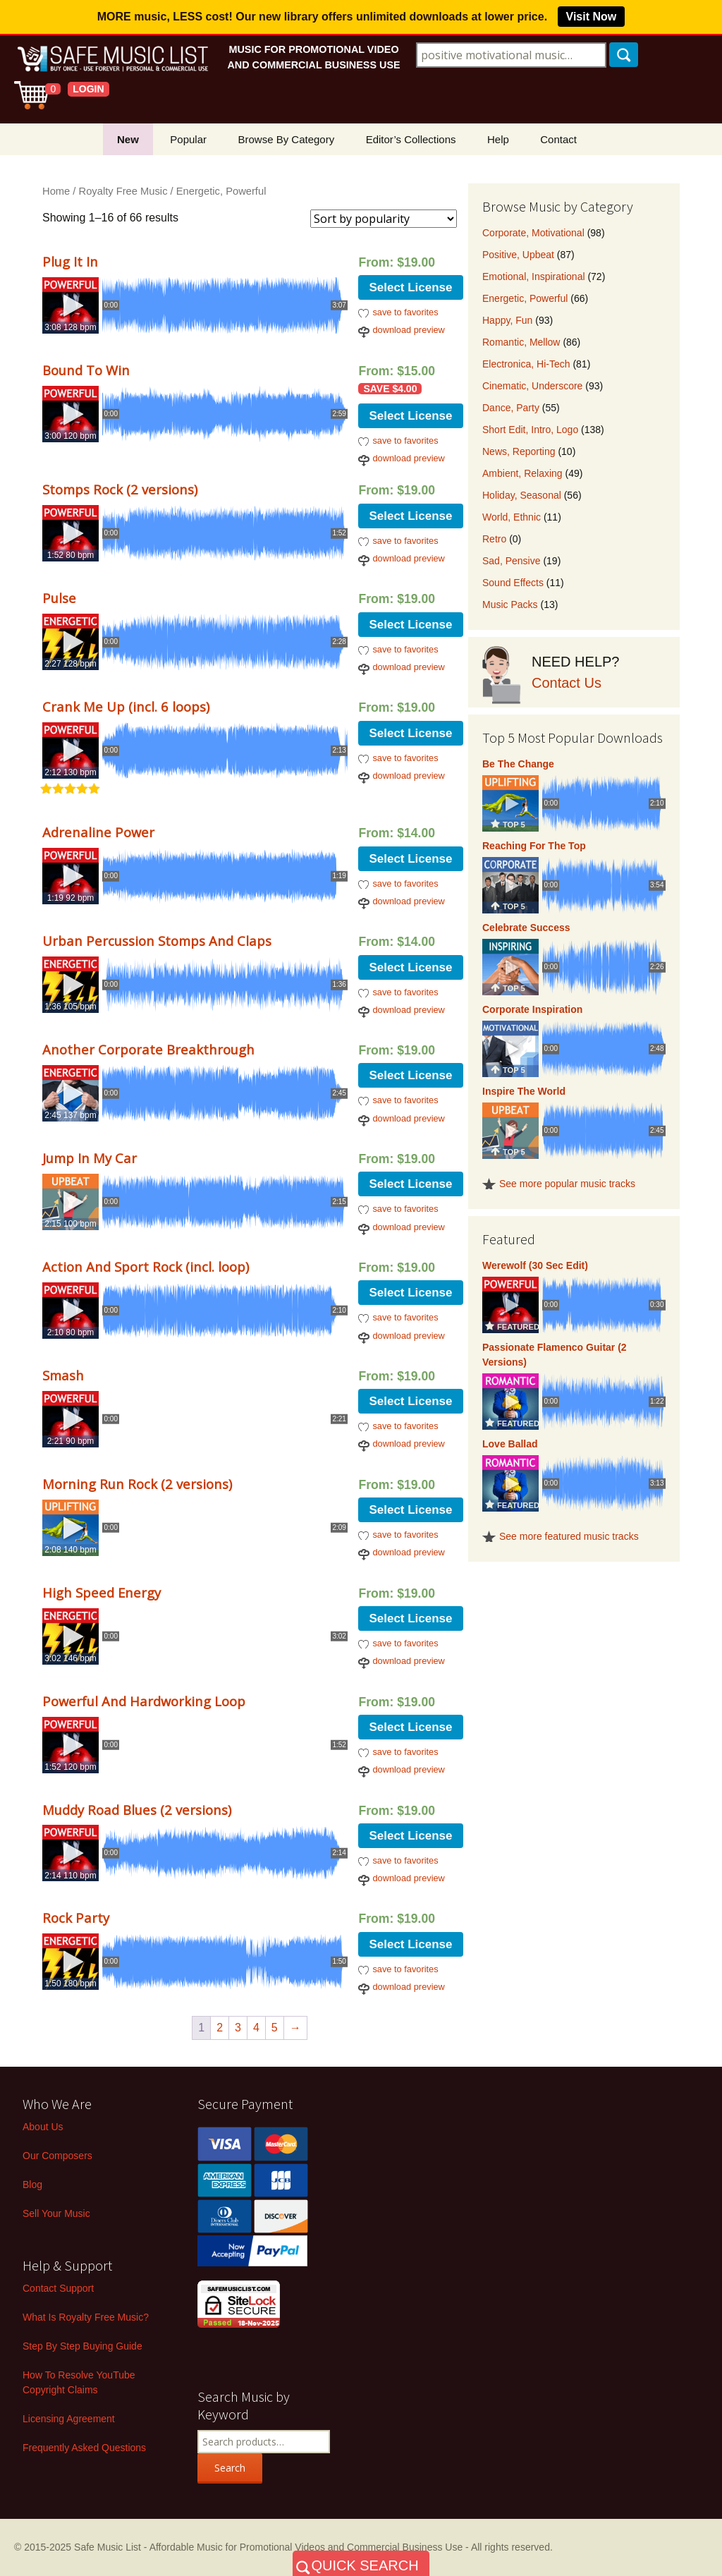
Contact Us (566, 683)
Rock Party (75, 1917)
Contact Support (58, 2288)
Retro (494, 539)
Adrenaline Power (98, 832)
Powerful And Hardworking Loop (143, 1701)
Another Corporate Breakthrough (148, 1049)
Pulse (59, 598)
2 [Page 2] (219, 2028)
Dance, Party (510, 407)
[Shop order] (383, 218)
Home (56, 191)
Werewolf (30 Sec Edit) (535, 1265)
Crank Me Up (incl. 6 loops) (125, 706)
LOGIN (88, 89)
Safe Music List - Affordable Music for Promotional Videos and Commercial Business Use (268, 2547)
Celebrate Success (526, 927)
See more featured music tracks (569, 1536)
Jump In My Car (89, 1158)
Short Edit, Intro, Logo (530, 429)
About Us (43, 2126)
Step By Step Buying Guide (82, 2346)
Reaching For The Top (534, 845)
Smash (63, 1375)
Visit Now (591, 17)
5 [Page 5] (274, 2028)
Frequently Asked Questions (84, 2447)
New (128, 139)
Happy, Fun (507, 320)
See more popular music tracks (567, 1183)
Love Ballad (510, 1444)
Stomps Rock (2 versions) (119, 489)
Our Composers (57, 2155)
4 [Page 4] (256, 2028)
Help (498, 139)
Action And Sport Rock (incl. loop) (145, 1266)
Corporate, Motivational (533, 232)
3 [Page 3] (238, 2028)
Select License (410, 287)
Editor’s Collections (411, 139)
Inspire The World (523, 1091)
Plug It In (70, 261)
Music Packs (510, 604)
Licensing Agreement (69, 2418)
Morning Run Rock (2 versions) (137, 1484)
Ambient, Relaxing (522, 473)
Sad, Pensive (511, 560)
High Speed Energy (101, 1592)
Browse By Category (286, 139)
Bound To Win (86, 370)
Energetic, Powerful (525, 298)
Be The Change (518, 764)
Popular (188, 139)
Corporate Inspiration (532, 1009)
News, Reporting (519, 451)
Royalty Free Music (123, 191)
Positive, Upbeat (518, 254)
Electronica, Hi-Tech (526, 364)
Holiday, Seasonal (521, 495)
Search (229, 2467)
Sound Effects (513, 582)
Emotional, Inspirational (533, 276)
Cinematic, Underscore (532, 385)
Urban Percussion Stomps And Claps (156, 940)
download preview (408, 329)
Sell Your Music (56, 2213)
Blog (32, 2184)
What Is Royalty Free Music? (86, 2317)
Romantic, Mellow (521, 342)
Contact (558, 139)
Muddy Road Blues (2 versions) (136, 1809)
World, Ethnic (511, 517)
